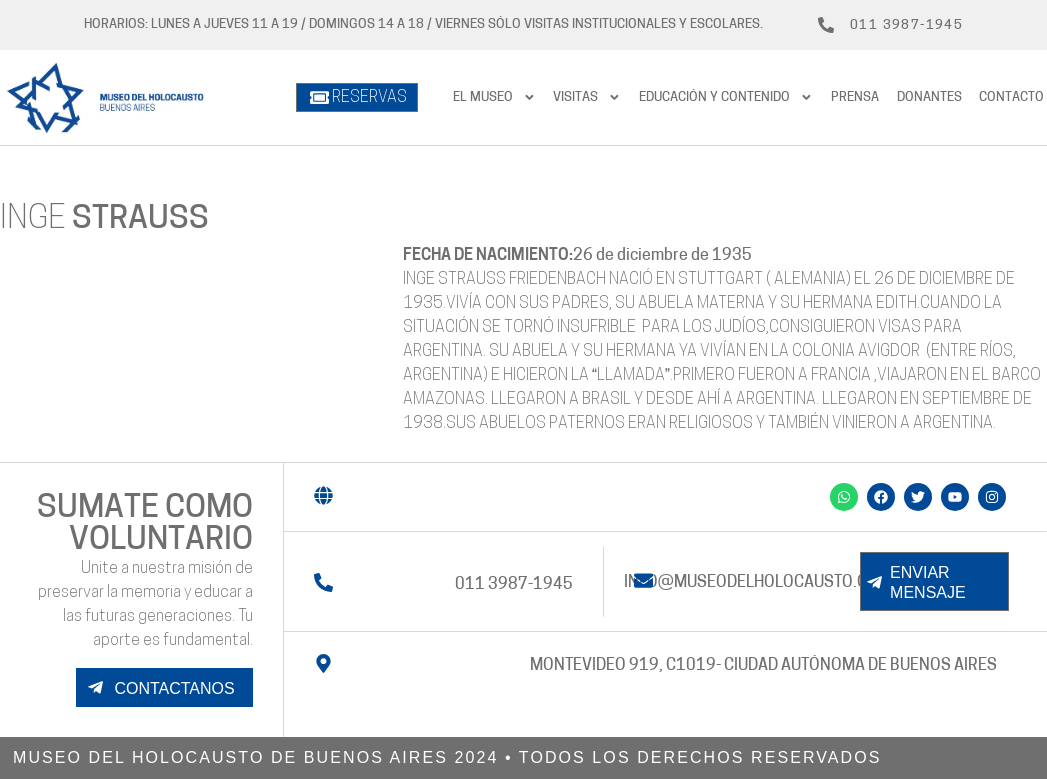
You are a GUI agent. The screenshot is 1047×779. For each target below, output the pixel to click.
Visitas (587, 97)
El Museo (494, 97)
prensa (855, 97)
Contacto (1011, 97)
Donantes (929, 97)
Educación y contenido (726, 97)
